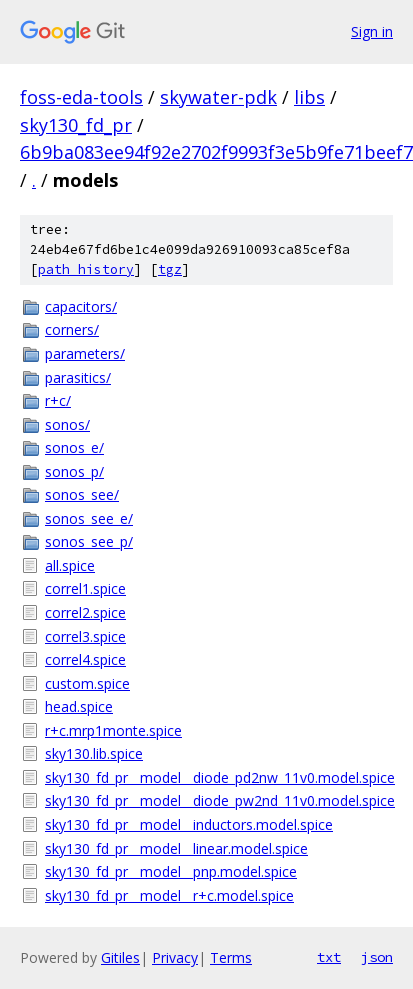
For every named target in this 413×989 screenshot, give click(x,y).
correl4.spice (85, 659)
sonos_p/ (74, 471)
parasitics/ (78, 377)
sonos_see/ (82, 494)
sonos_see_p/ (89, 541)
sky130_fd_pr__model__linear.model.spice (176, 848)
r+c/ (58, 400)
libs (309, 97)
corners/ (72, 329)
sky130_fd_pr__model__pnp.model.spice (171, 871)
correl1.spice (85, 588)
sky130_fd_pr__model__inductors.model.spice (189, 824)
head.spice (79, 706)
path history (86, 269)
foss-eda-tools (81, 97)
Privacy (175, 957)
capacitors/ (81, 306)
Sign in (372, 31)
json (377, 957)
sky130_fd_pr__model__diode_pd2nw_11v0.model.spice (219, 777)
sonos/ (67, 424)
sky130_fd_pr (76, 125)
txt (329, 957)
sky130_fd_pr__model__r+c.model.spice (169, 895)
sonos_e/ (74, 447)
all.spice (70, 565)
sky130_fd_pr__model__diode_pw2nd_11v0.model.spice (219, 800)
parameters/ (85, 353)
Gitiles (120, 957)
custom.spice (87, 683)
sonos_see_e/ (89, 518)
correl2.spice (85, 612)
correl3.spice (85, 636)
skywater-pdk (218, 97)
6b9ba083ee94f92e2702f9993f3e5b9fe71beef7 (216, 152)
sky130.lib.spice (94, 753)
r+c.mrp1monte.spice (113, 730)
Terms (231, 957)
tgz (170, 269)
